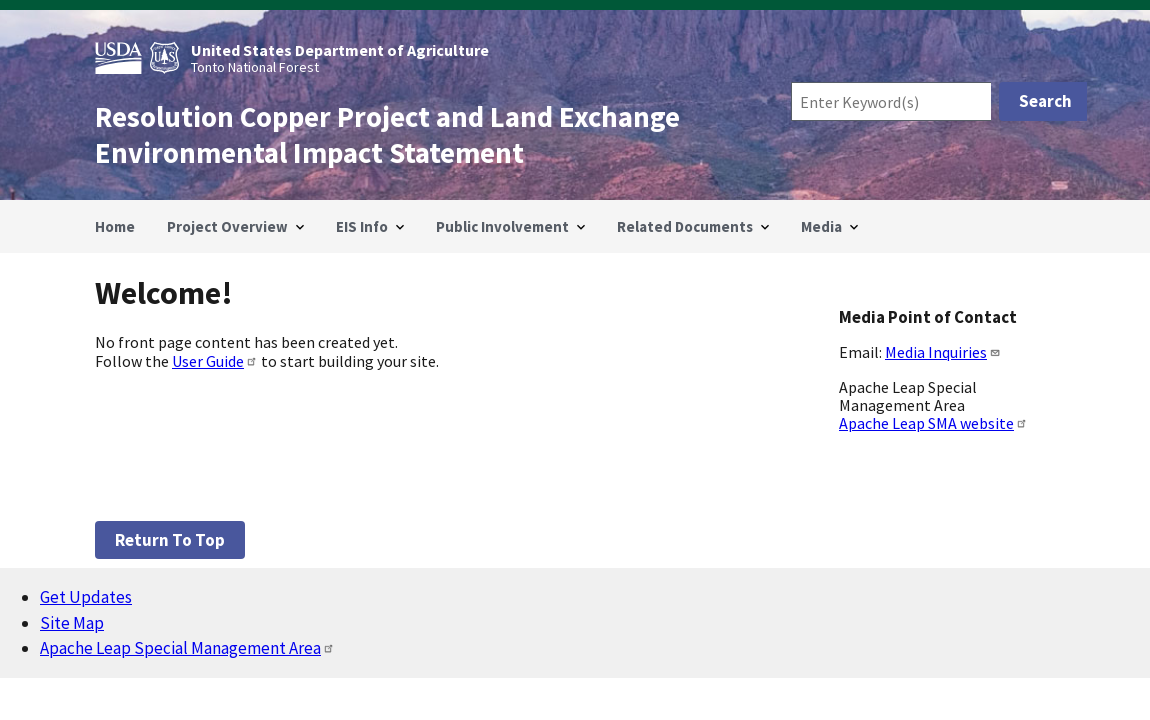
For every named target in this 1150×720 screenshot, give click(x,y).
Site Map (72, 623)
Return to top (170, 540)
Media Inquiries (943, 352)
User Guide (215, 361)
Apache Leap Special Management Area (187, 648)
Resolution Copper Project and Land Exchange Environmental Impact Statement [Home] (387, 135)
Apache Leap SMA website (933, 423)
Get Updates (86, 597)
